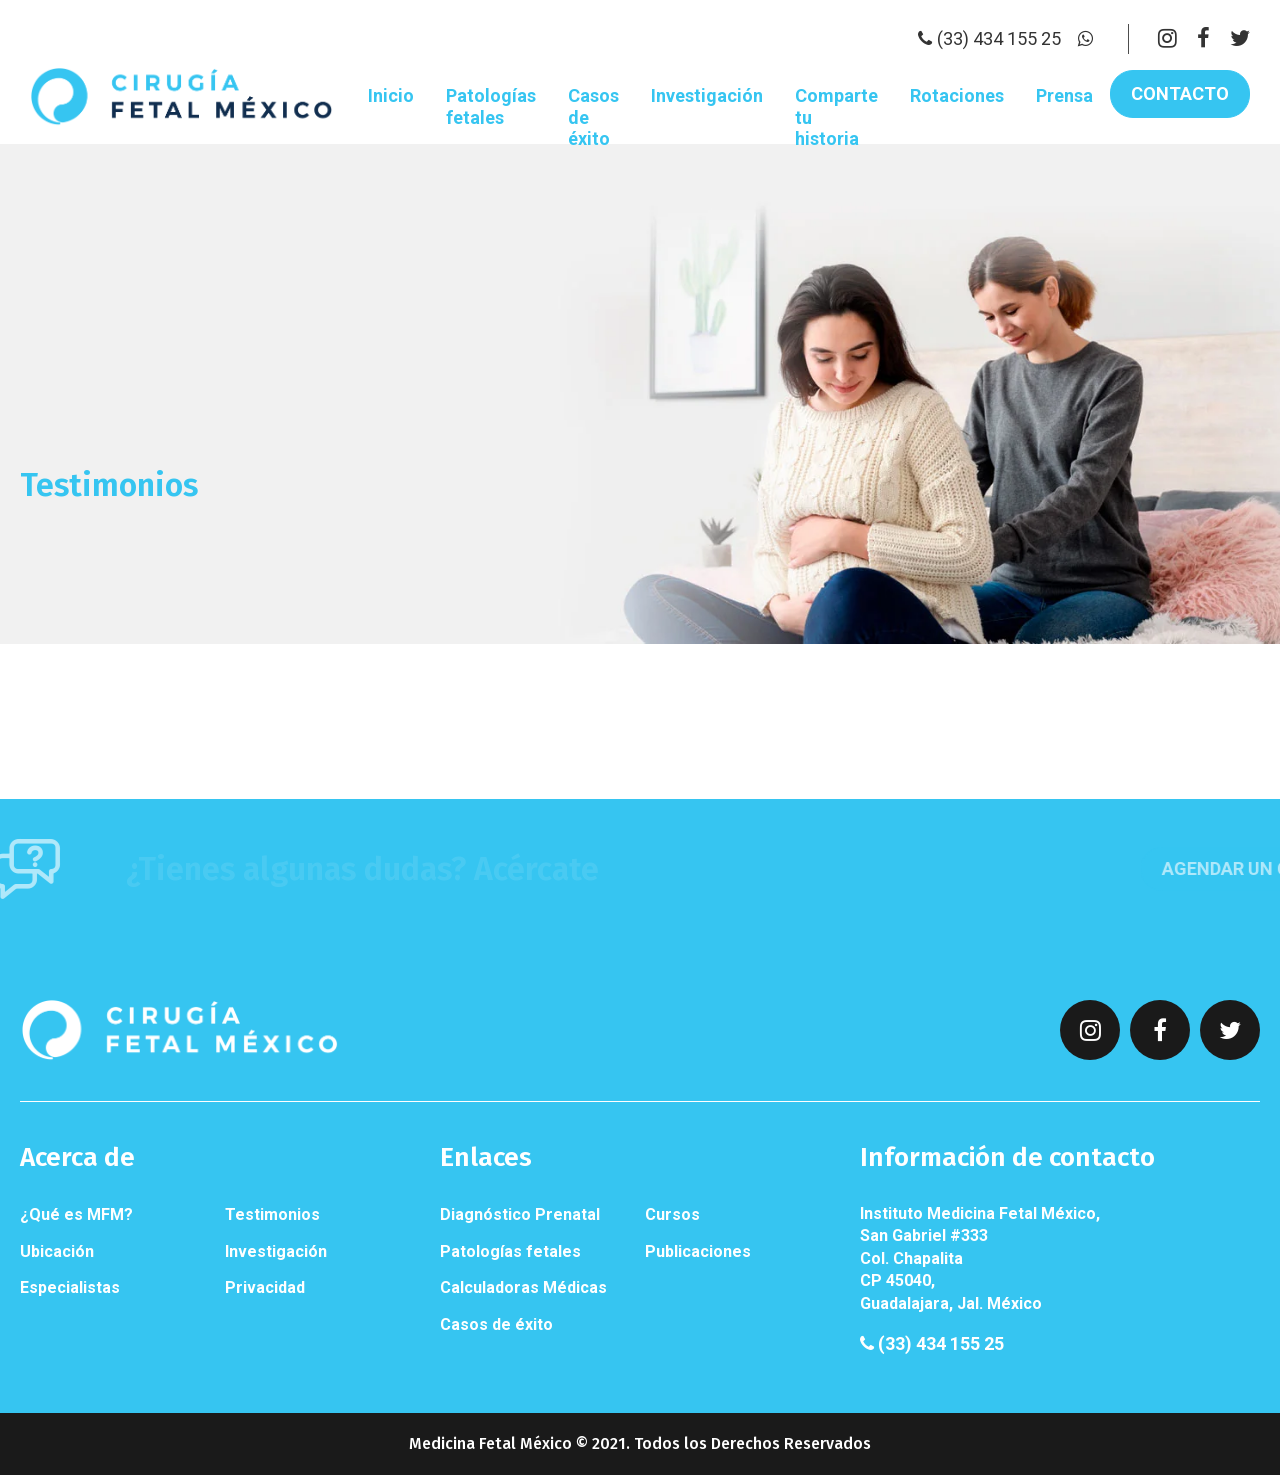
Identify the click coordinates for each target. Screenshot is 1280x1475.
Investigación (707, 95)
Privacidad (265, 1287)
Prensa (1064, 95)
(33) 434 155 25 (932, 1344)
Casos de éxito (593, 117)
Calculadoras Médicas (523, 1287)
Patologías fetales (491, 106)
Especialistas (70, 1287)
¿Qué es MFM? (76, 1214)
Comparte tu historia (836, 117)
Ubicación (57, 1251)
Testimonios (272, 1214)
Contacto (1180, 93)
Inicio (391, 95)
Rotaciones (957, 95)
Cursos (672, 1214)
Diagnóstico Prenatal (520, 1214)
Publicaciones (698, 1251)
